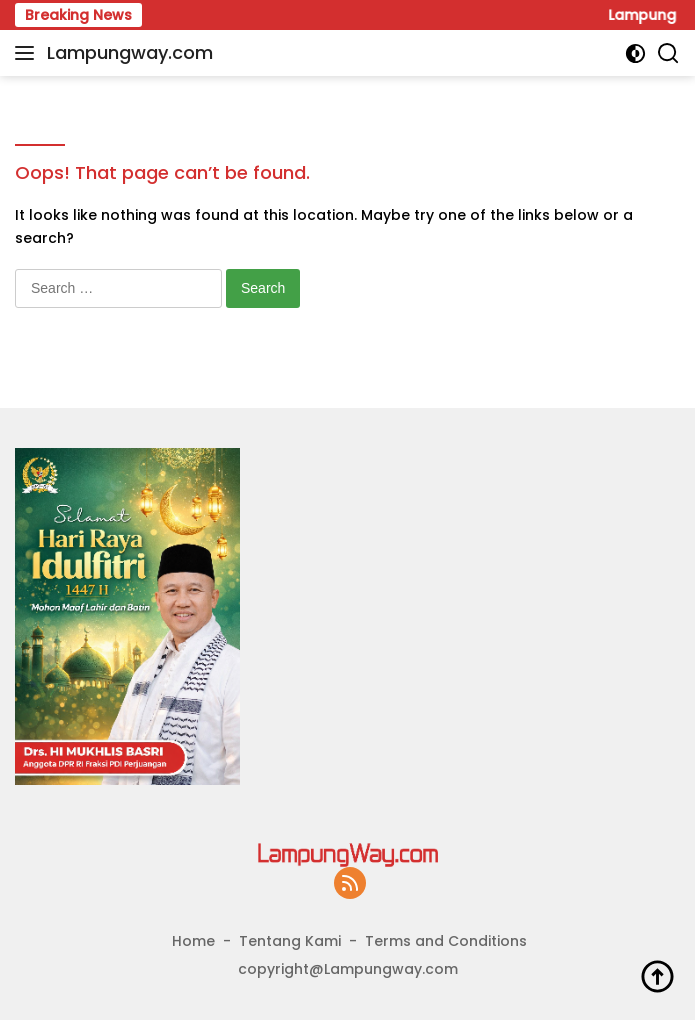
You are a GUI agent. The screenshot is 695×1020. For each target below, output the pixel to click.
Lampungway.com (130, 52)
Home (193, 941)
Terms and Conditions (446, 941)
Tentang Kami (290, 941)
